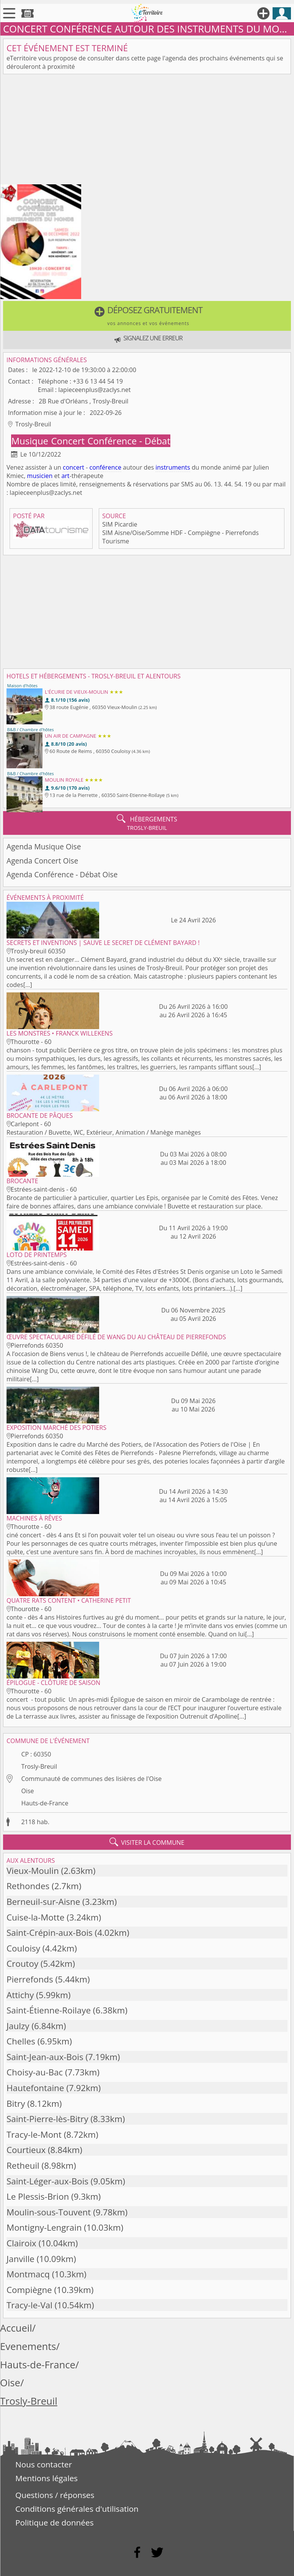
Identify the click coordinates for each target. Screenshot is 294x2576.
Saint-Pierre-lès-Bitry (47, 2119)
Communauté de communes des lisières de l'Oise (91, 1778)
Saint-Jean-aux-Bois (45, 2057)
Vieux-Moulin (33, 1871)
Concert (69, 440)
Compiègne (29, 2290)
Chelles (21, 2041)
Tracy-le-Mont (34, 2134)
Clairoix (21, 2243)
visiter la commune (147, 1842)
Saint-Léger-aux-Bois (47, 2181)
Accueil (16, 2328)
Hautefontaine (35, 2088)
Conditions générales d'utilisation (77, 2508)
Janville (20, 2259)
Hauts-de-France (44, 1803)
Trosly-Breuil (39, 1766)
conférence (105, 467)
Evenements (28, 2346)
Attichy (20, 1995)
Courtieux (26, 2150)
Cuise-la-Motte (35, 1917)
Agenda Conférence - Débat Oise (62, 874)
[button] (147, 316)
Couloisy (23, 1948)
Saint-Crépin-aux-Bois (50, 1933)
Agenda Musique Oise (44, 846)
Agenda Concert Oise (42, 860)
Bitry (16, 2103)
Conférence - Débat (129, 440)
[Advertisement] (147, 130)
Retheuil (23, 2165)
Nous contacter (43, 2464)
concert (73, 467)
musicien (40, 476)
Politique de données (54, 2522)
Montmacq (28, 2274)
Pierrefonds (30, 1979)
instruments (172, 467)
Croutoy (22, 1963)
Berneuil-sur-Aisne (43, 1902)
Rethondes (28, 1886)
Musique (31, 440)
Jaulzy (18, 2026)
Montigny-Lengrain (44, 2227)
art (65, 476)
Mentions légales (46, 2478)
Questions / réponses (54, 2495)
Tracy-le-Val (29, 2305)
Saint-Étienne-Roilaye (49, 2010)
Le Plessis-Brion (38, 2196)
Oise (27, 1791)
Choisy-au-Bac (35, 2072)
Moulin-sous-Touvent (49, 2212)
